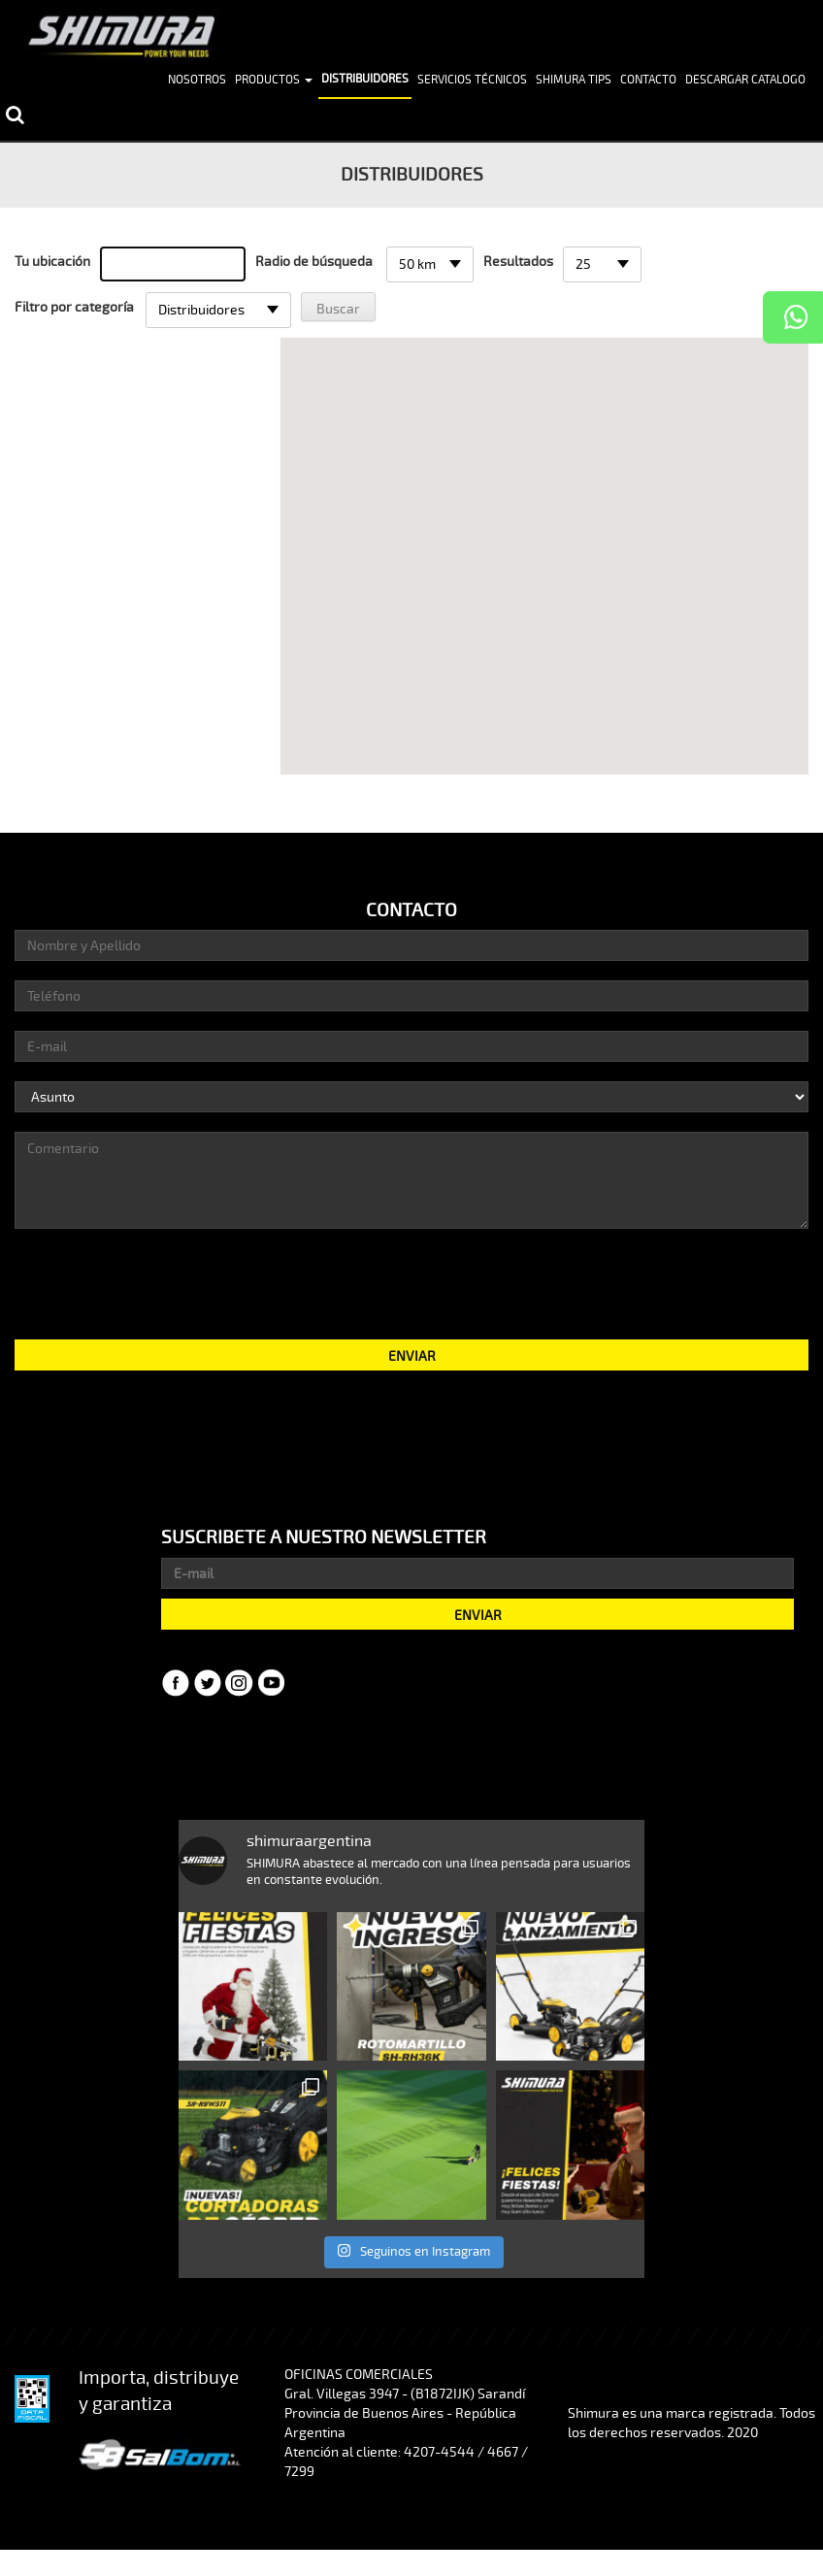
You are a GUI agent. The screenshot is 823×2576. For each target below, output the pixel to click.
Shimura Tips (573, 80)
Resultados (518, 261)
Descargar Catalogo (745, 80)
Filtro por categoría (74, 307)
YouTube (271, 1683)
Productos (274, 80)
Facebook (175, 1683)
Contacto (648, 80)
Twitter (207, 1683)
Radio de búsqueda (314, 261)
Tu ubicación (52, 261)
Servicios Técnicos (472, 80)
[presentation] (411, 1282)
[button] (544, 539)
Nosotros (197, 80)
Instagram (239, 1683)
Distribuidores (365, 79)
